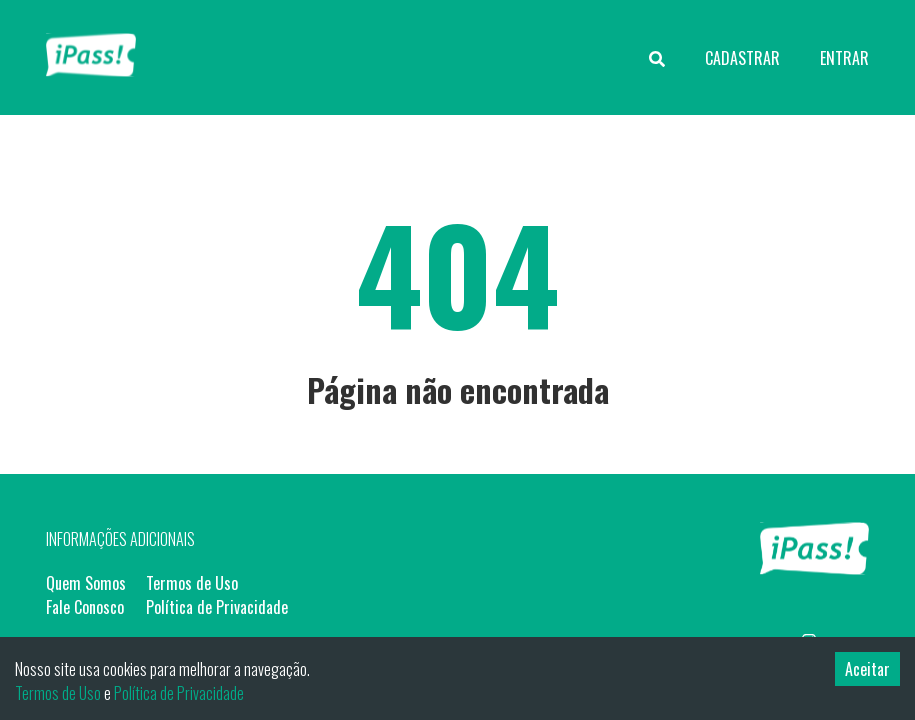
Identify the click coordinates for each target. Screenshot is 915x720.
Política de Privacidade (217, 607)
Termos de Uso (192, 583)
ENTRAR (844, 58)
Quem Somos (86, 583)
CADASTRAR (742, 58)
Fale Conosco (85, 607)
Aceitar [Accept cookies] (867, 669)
